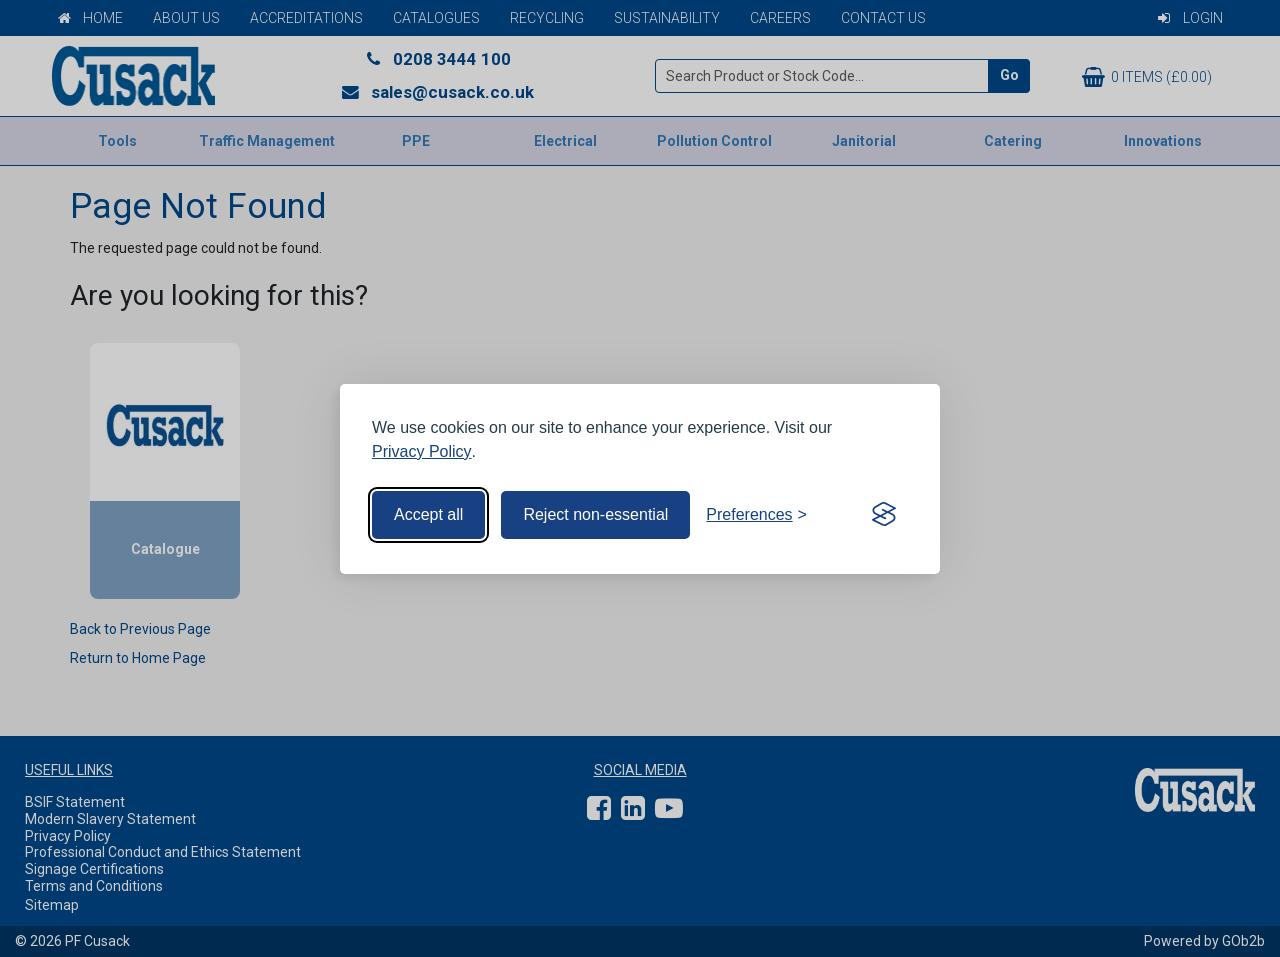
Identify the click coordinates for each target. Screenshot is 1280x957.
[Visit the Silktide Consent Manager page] (884, 515)
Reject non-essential (595, 514)
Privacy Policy (422, 451)
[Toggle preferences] (756, 515)
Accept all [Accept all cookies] (428, 514)
